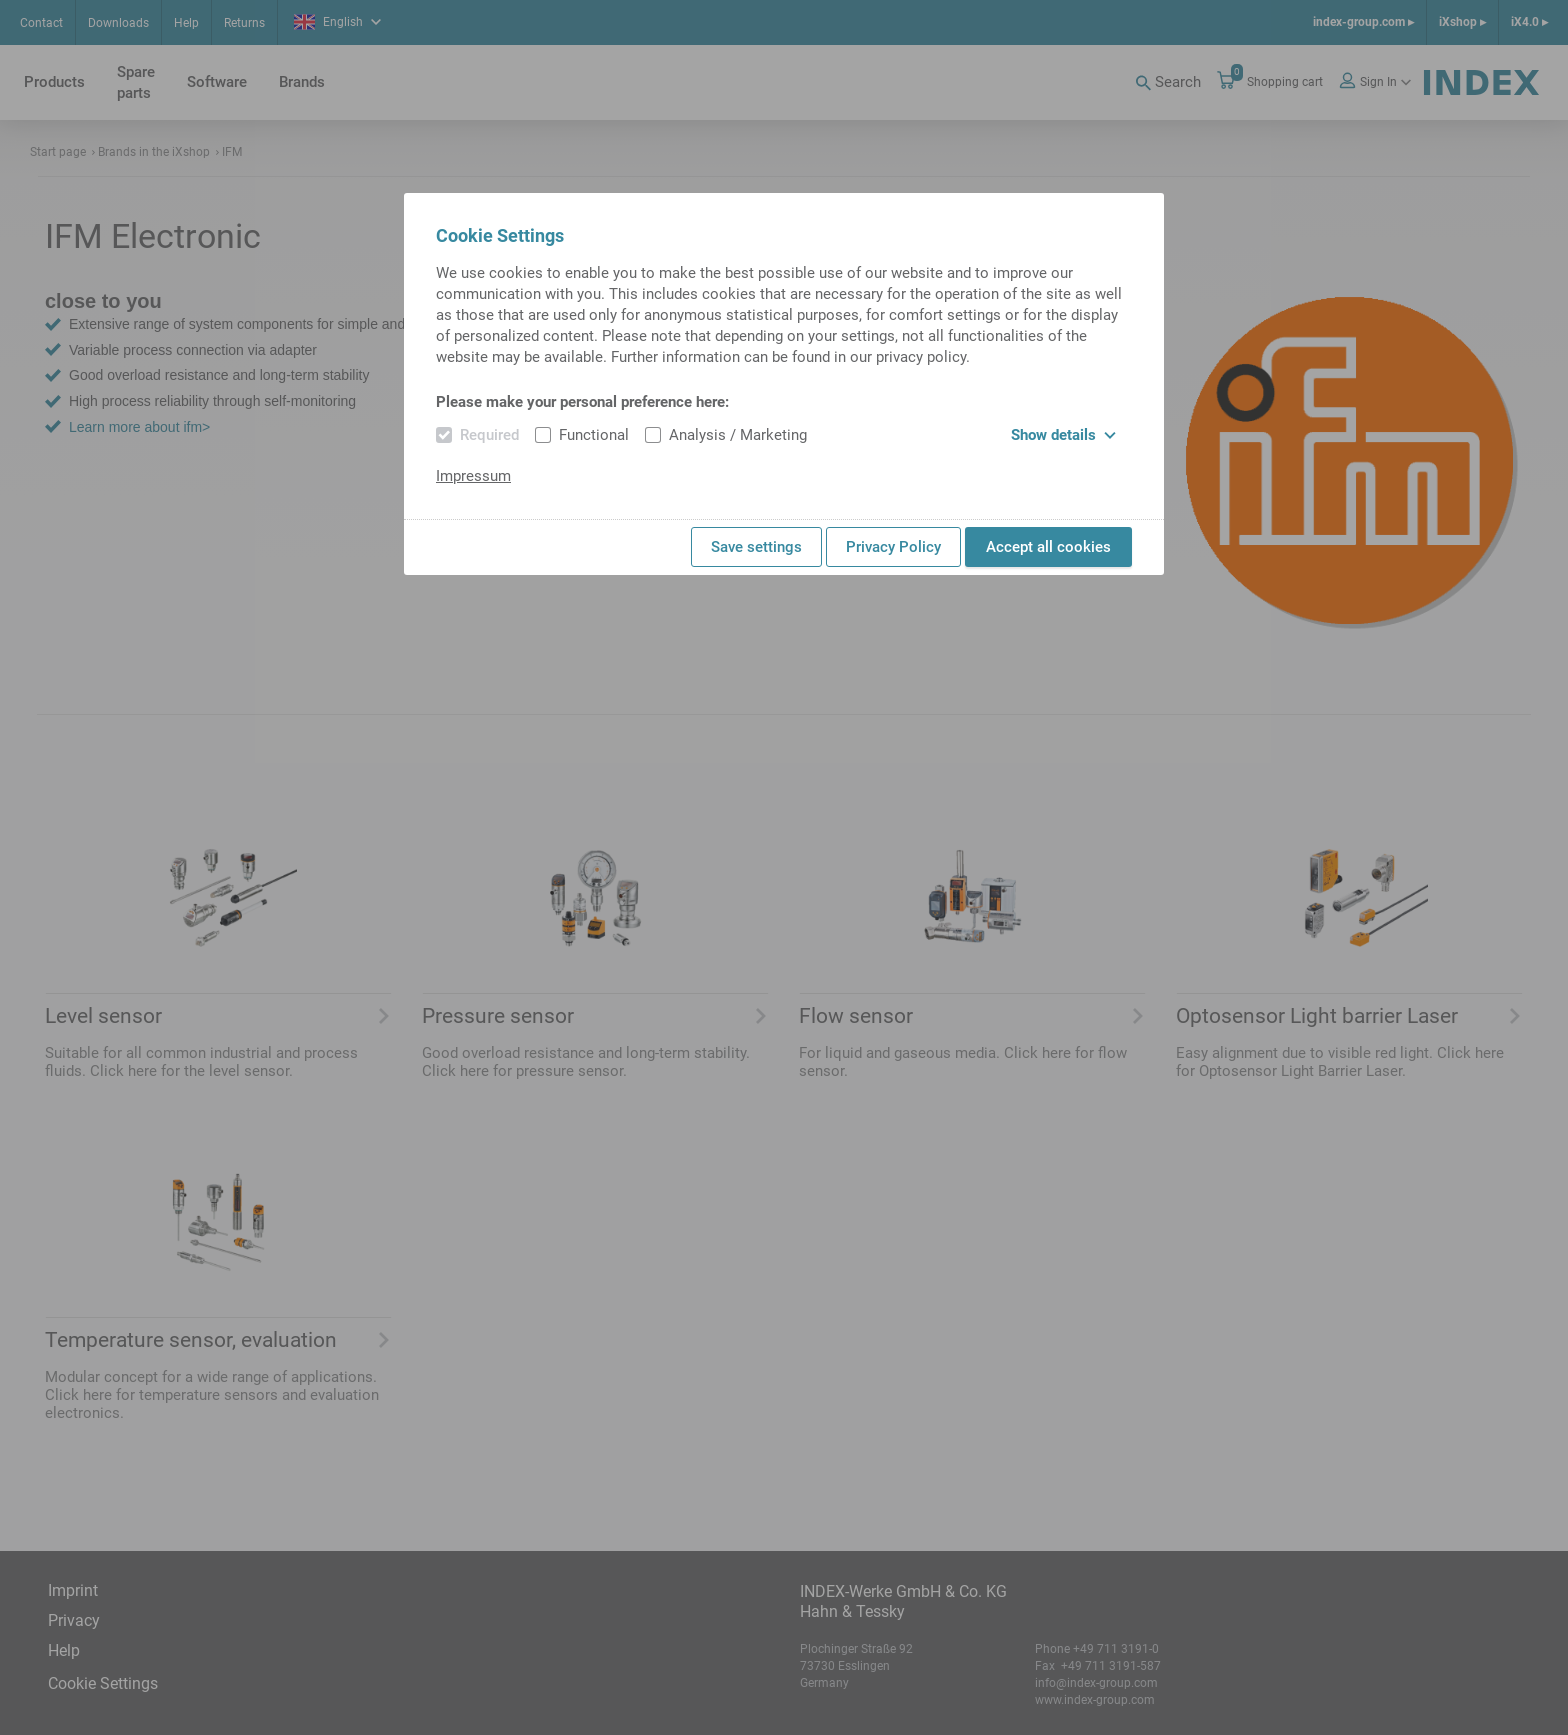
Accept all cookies (1048, 547)
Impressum (473, 476)
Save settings (756, 547)
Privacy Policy (893, 547)
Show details (1063, 435)
